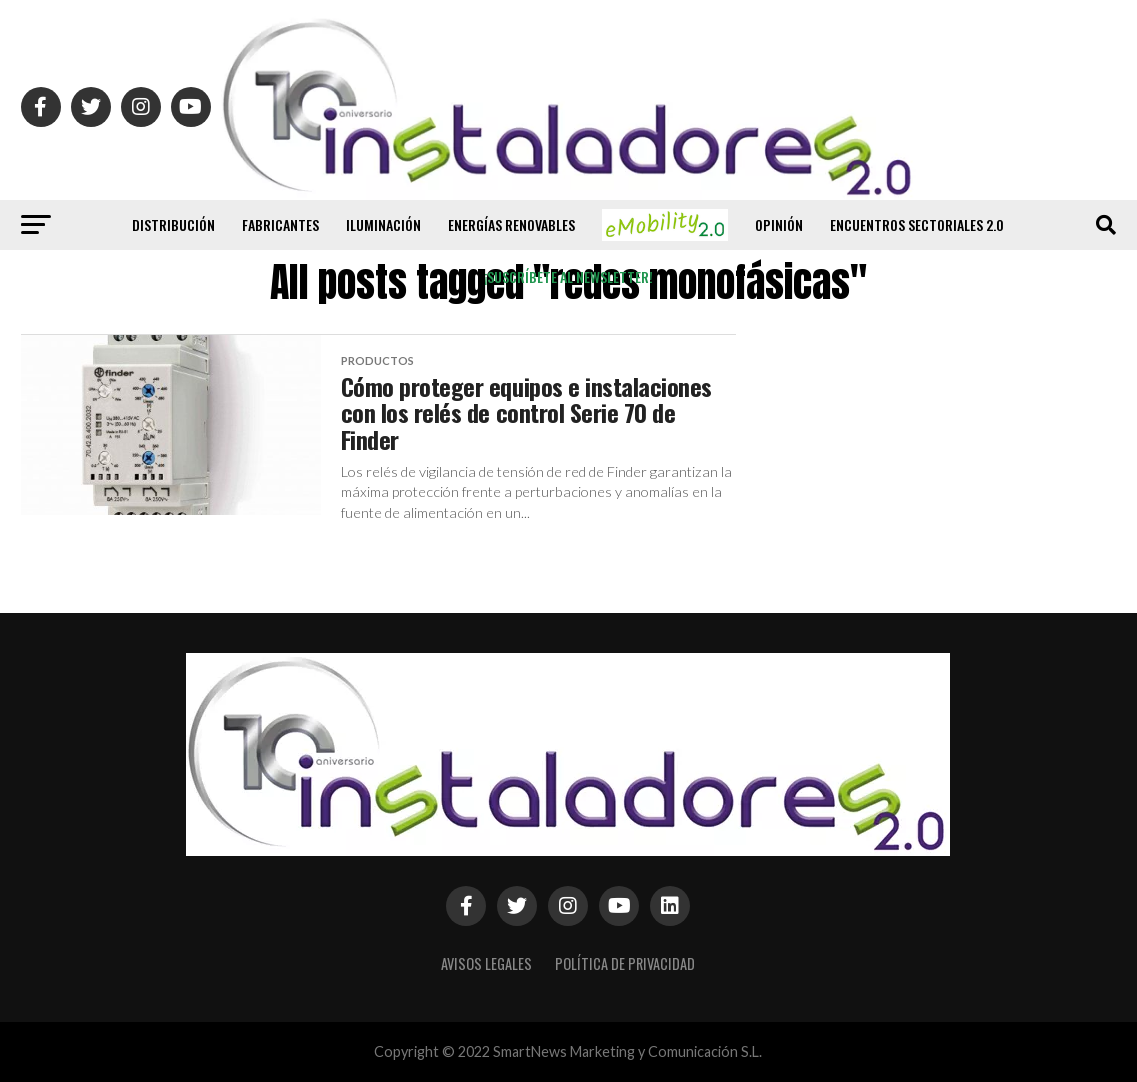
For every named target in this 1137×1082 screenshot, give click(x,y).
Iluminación (383, 224)
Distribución (173, 224)
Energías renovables (511, 224)
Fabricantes (280, 224)
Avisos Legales (486, 963)
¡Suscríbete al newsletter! (568, 276)
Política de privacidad (625, 963)
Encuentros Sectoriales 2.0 (917, 224)
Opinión (779, 224)
